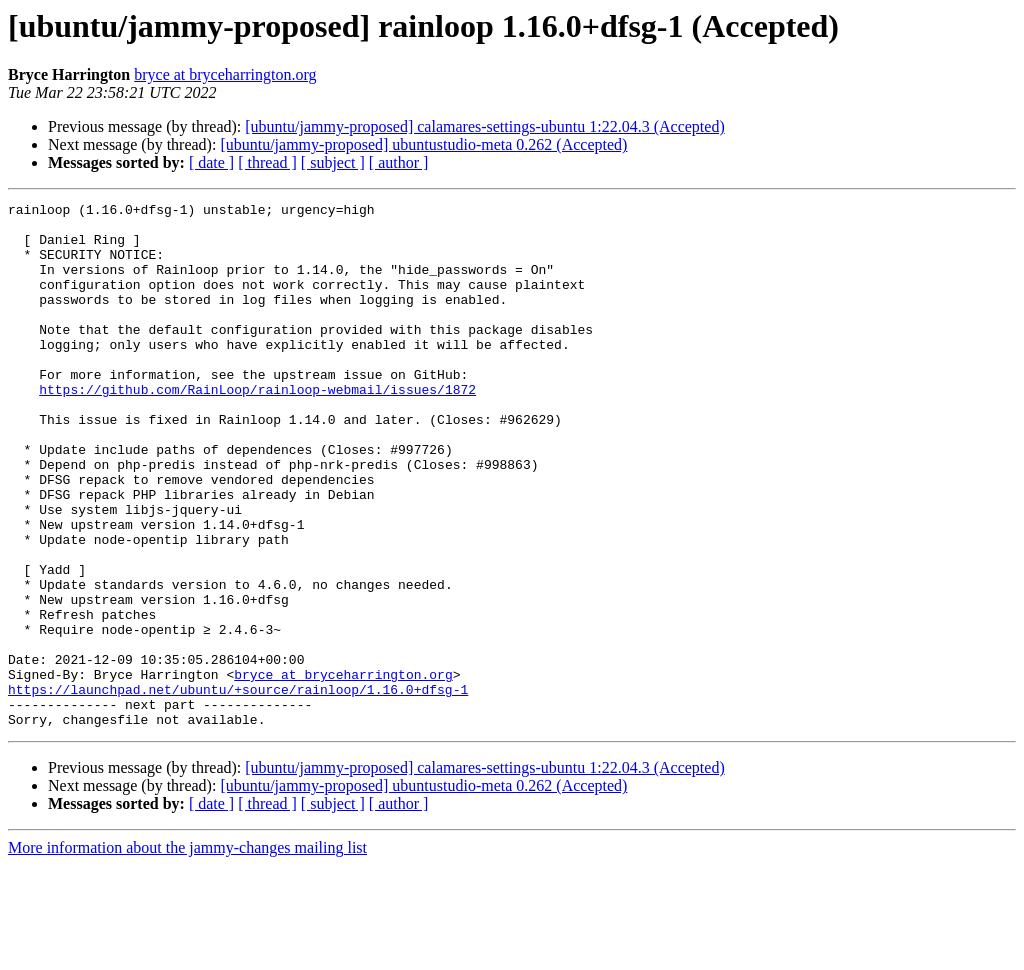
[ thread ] (267, 162)
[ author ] (399, 162)
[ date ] (211, 162)
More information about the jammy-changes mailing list (187, 952)
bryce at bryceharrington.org (225, 74)
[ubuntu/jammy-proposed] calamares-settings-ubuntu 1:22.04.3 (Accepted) (484, 126)
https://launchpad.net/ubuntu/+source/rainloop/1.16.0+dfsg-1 (238, 788)
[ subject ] (333, 162)
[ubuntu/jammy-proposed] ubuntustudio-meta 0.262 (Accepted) (423, 144)
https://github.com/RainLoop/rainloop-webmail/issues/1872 (257, 428)
